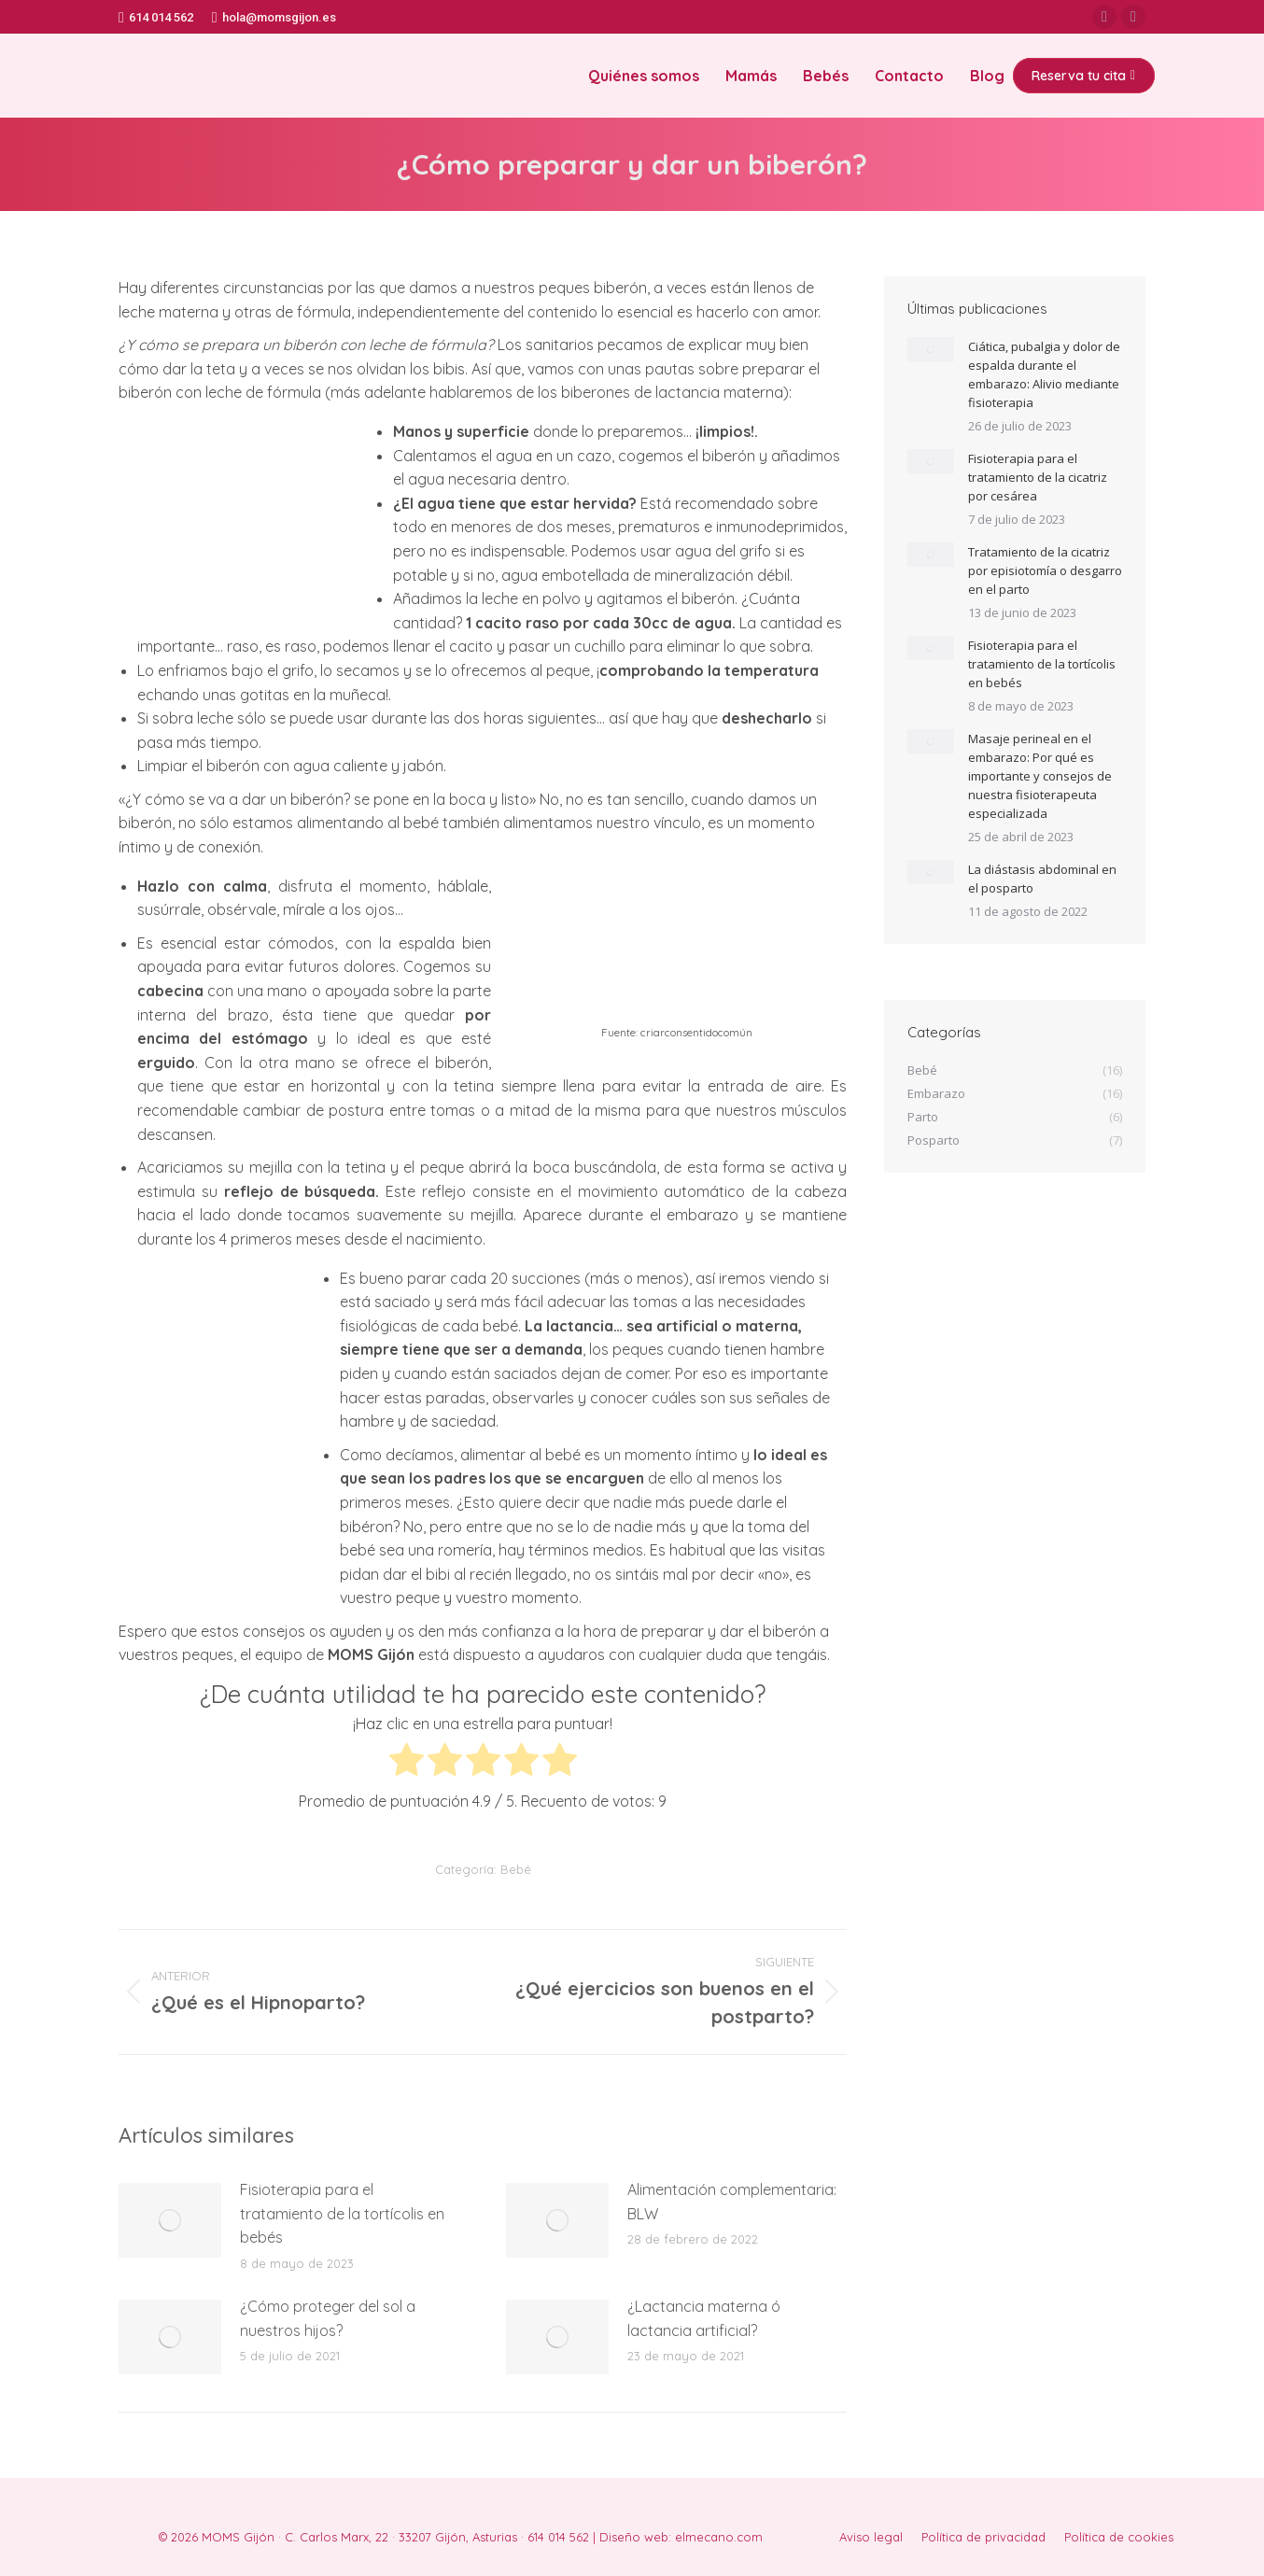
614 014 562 (156, 17)
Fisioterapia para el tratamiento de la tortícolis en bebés (342, 2213)
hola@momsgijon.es (274, 17)
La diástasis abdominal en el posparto (1042, 878)
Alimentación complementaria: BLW (731, 2201)
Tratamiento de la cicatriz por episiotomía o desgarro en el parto (1045, 570)
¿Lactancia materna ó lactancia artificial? (703, 2318)
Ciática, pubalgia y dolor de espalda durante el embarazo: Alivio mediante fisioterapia (1044, 374)
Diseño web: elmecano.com (681, 2536)
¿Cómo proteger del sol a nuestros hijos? (327, 2318)
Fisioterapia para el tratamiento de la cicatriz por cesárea (1037, 477)
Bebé (515, 1869)
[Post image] (170, 2220)
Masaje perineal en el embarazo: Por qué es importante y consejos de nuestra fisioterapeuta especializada (1040, 776)
